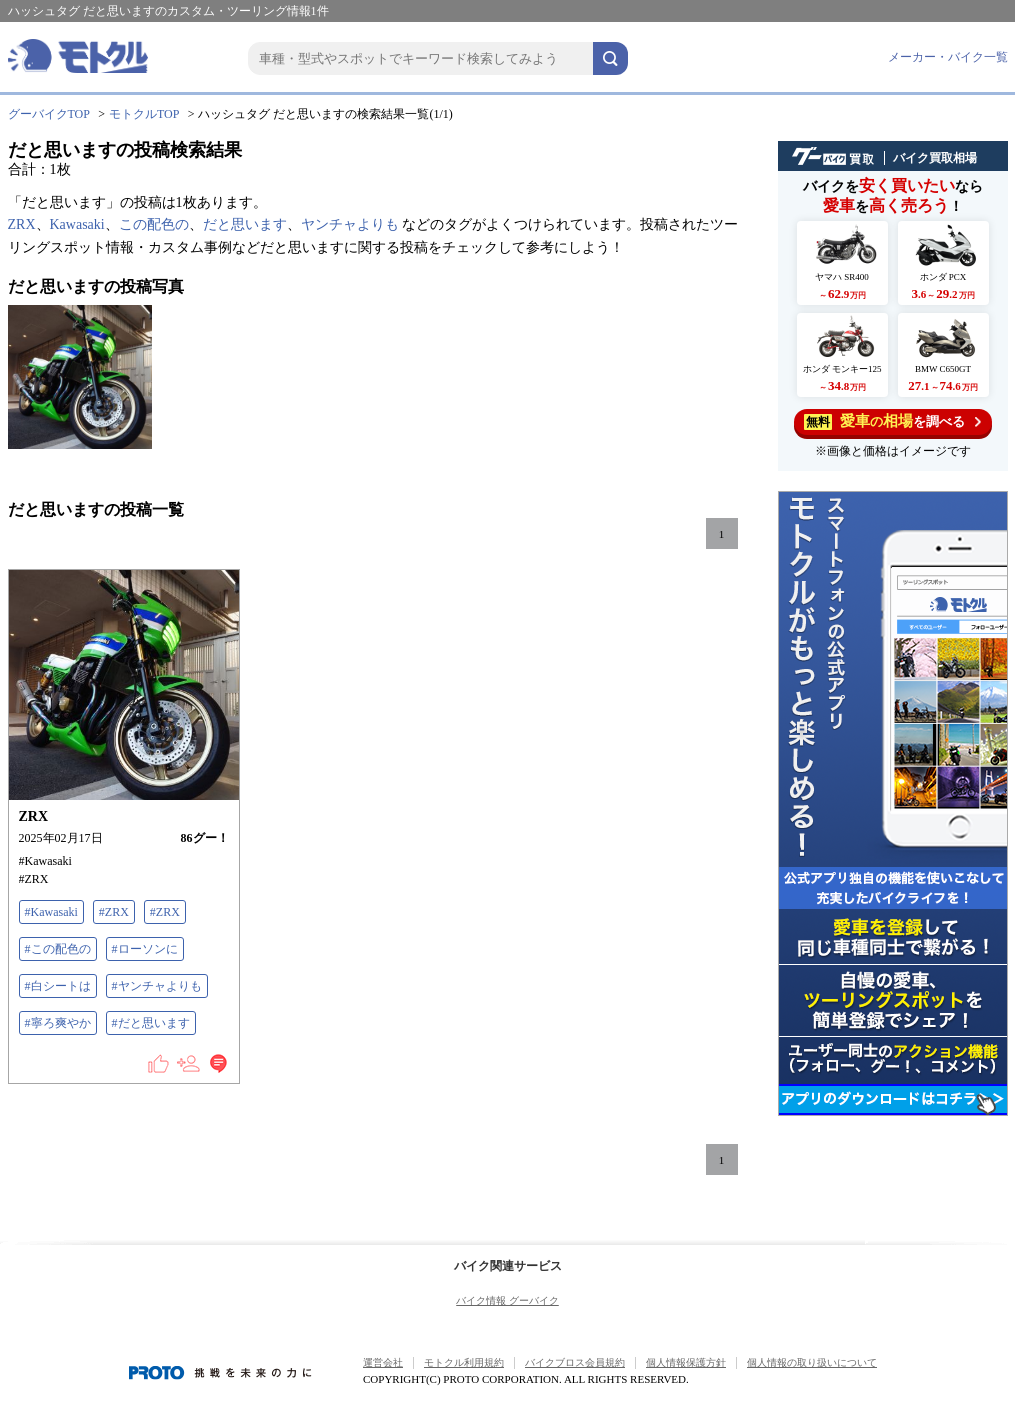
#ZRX (114, 912)
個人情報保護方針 (686, 1362)
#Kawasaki (51, 912)
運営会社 (383, 1362)
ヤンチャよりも (350, 224)
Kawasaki (77, 224)
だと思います (245, 224)
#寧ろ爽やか (58, 1023)
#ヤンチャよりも (157, 986)
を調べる (892, 421)
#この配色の (58, 949)
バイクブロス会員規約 (575, 1362)
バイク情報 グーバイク (507, 1300)
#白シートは (58, 986)
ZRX (22, 224)
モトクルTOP (144, 114)
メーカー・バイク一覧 (948, 57)
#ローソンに (145, 949)
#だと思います (151, 1023)
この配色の (154, 224)
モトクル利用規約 (464, 1362)
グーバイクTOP (49, 114)
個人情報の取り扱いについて (812, 1362)
